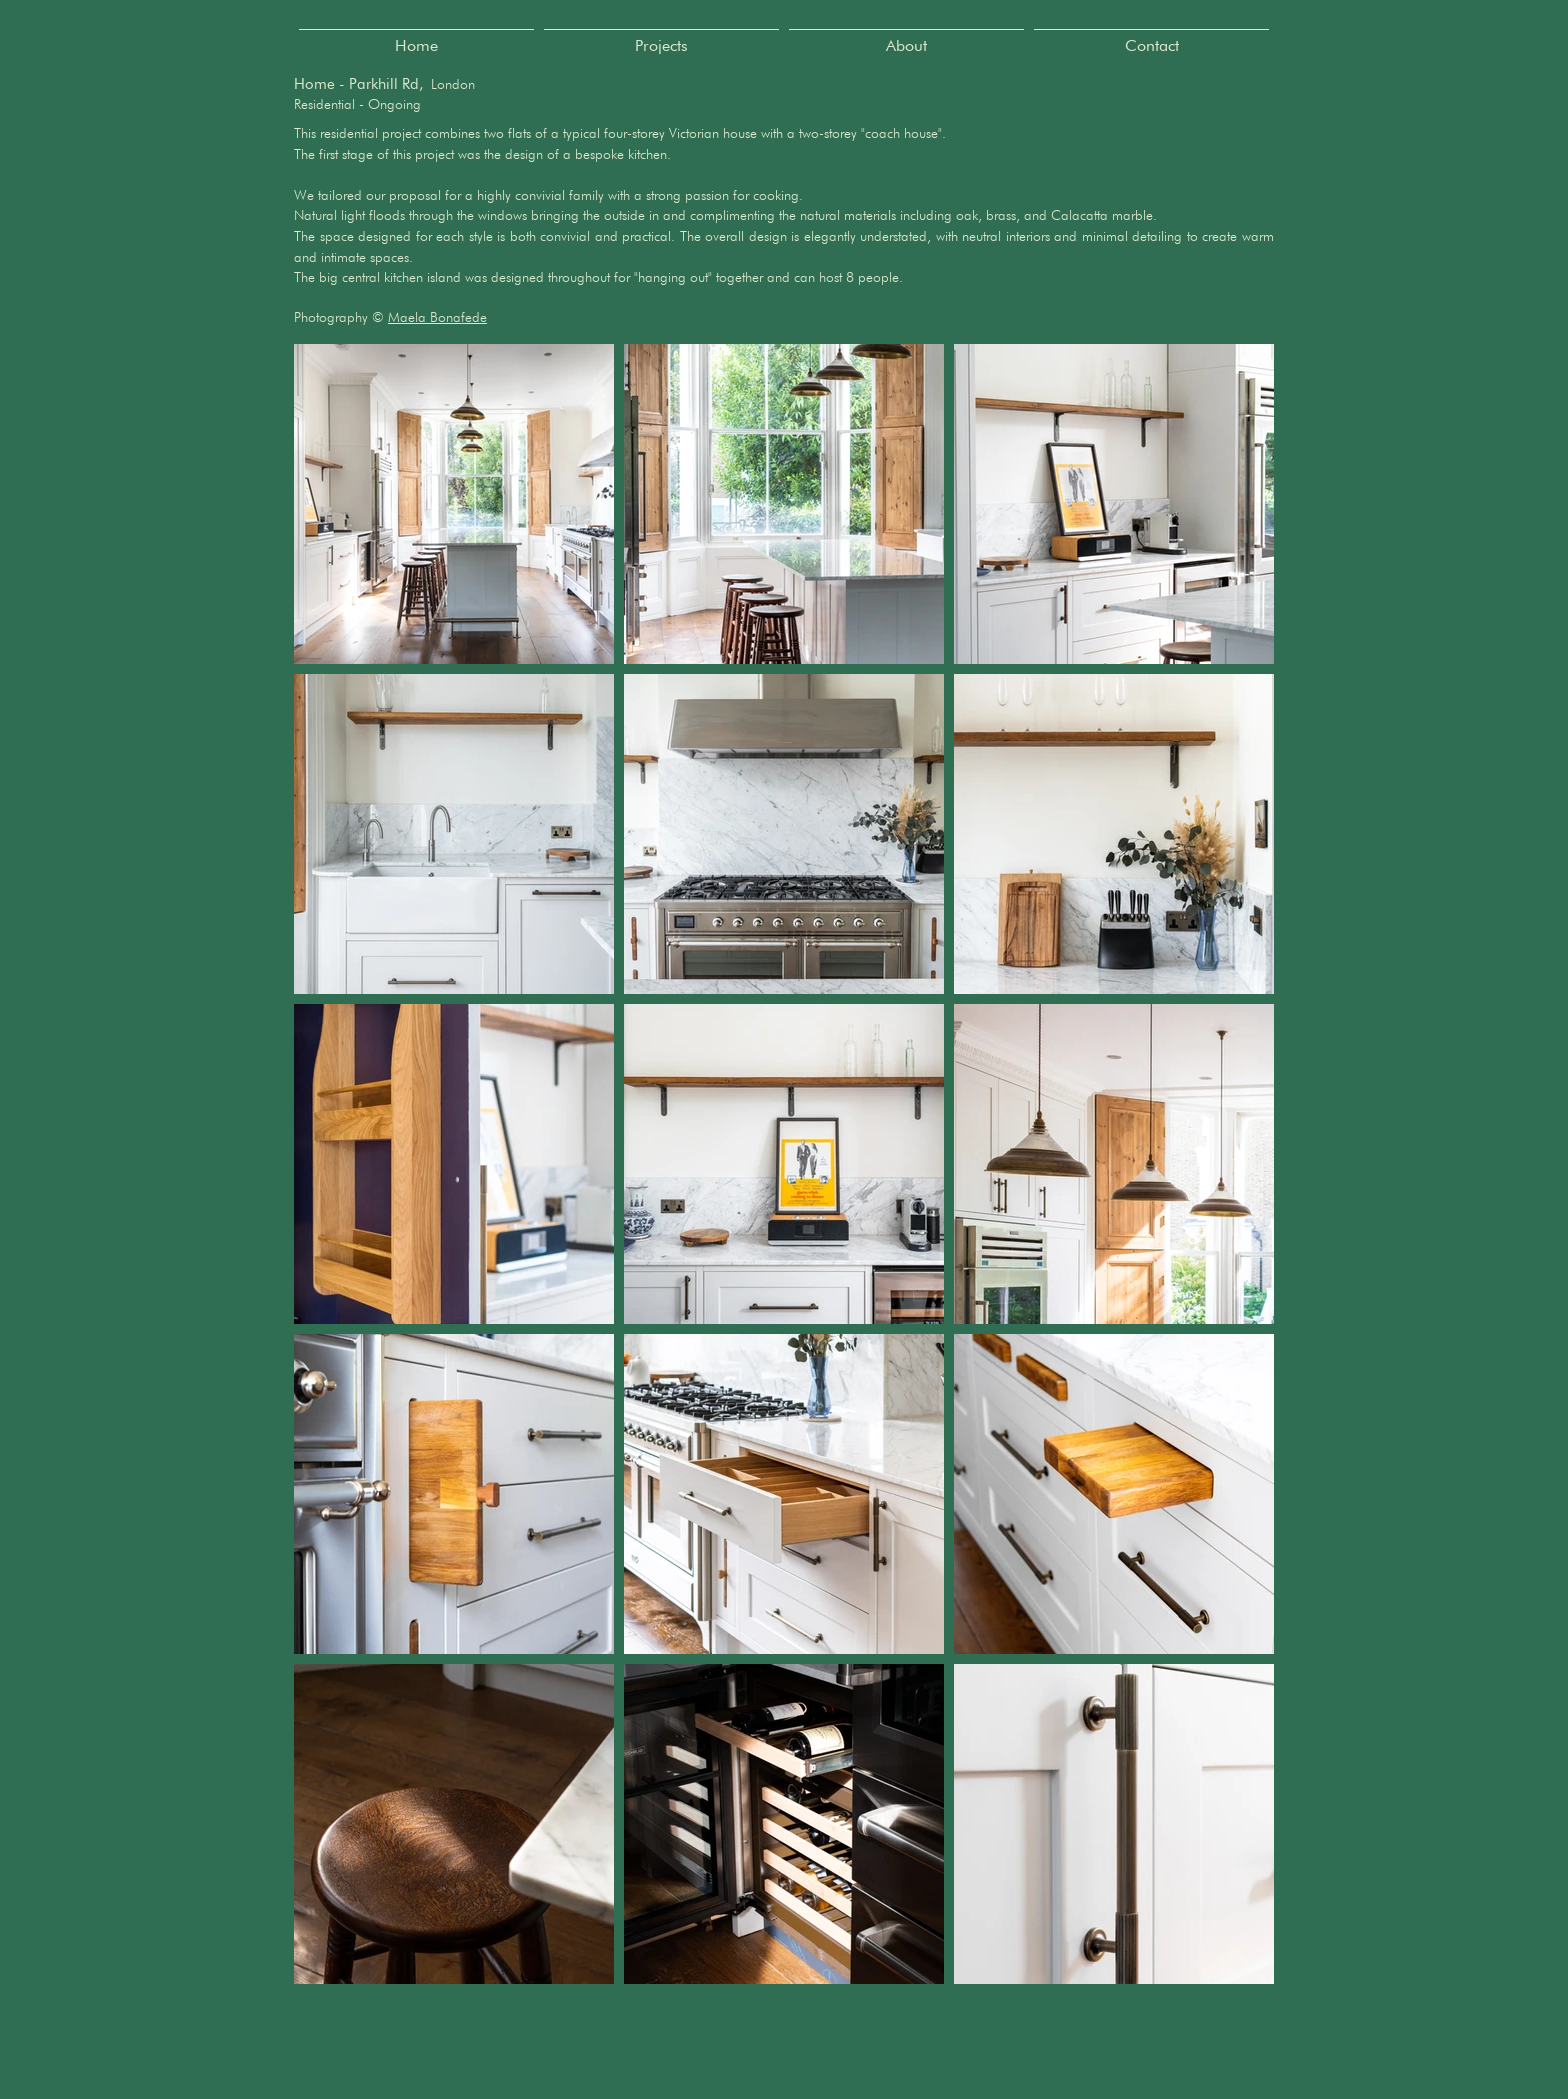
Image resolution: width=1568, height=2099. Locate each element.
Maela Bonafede (437, 317)
